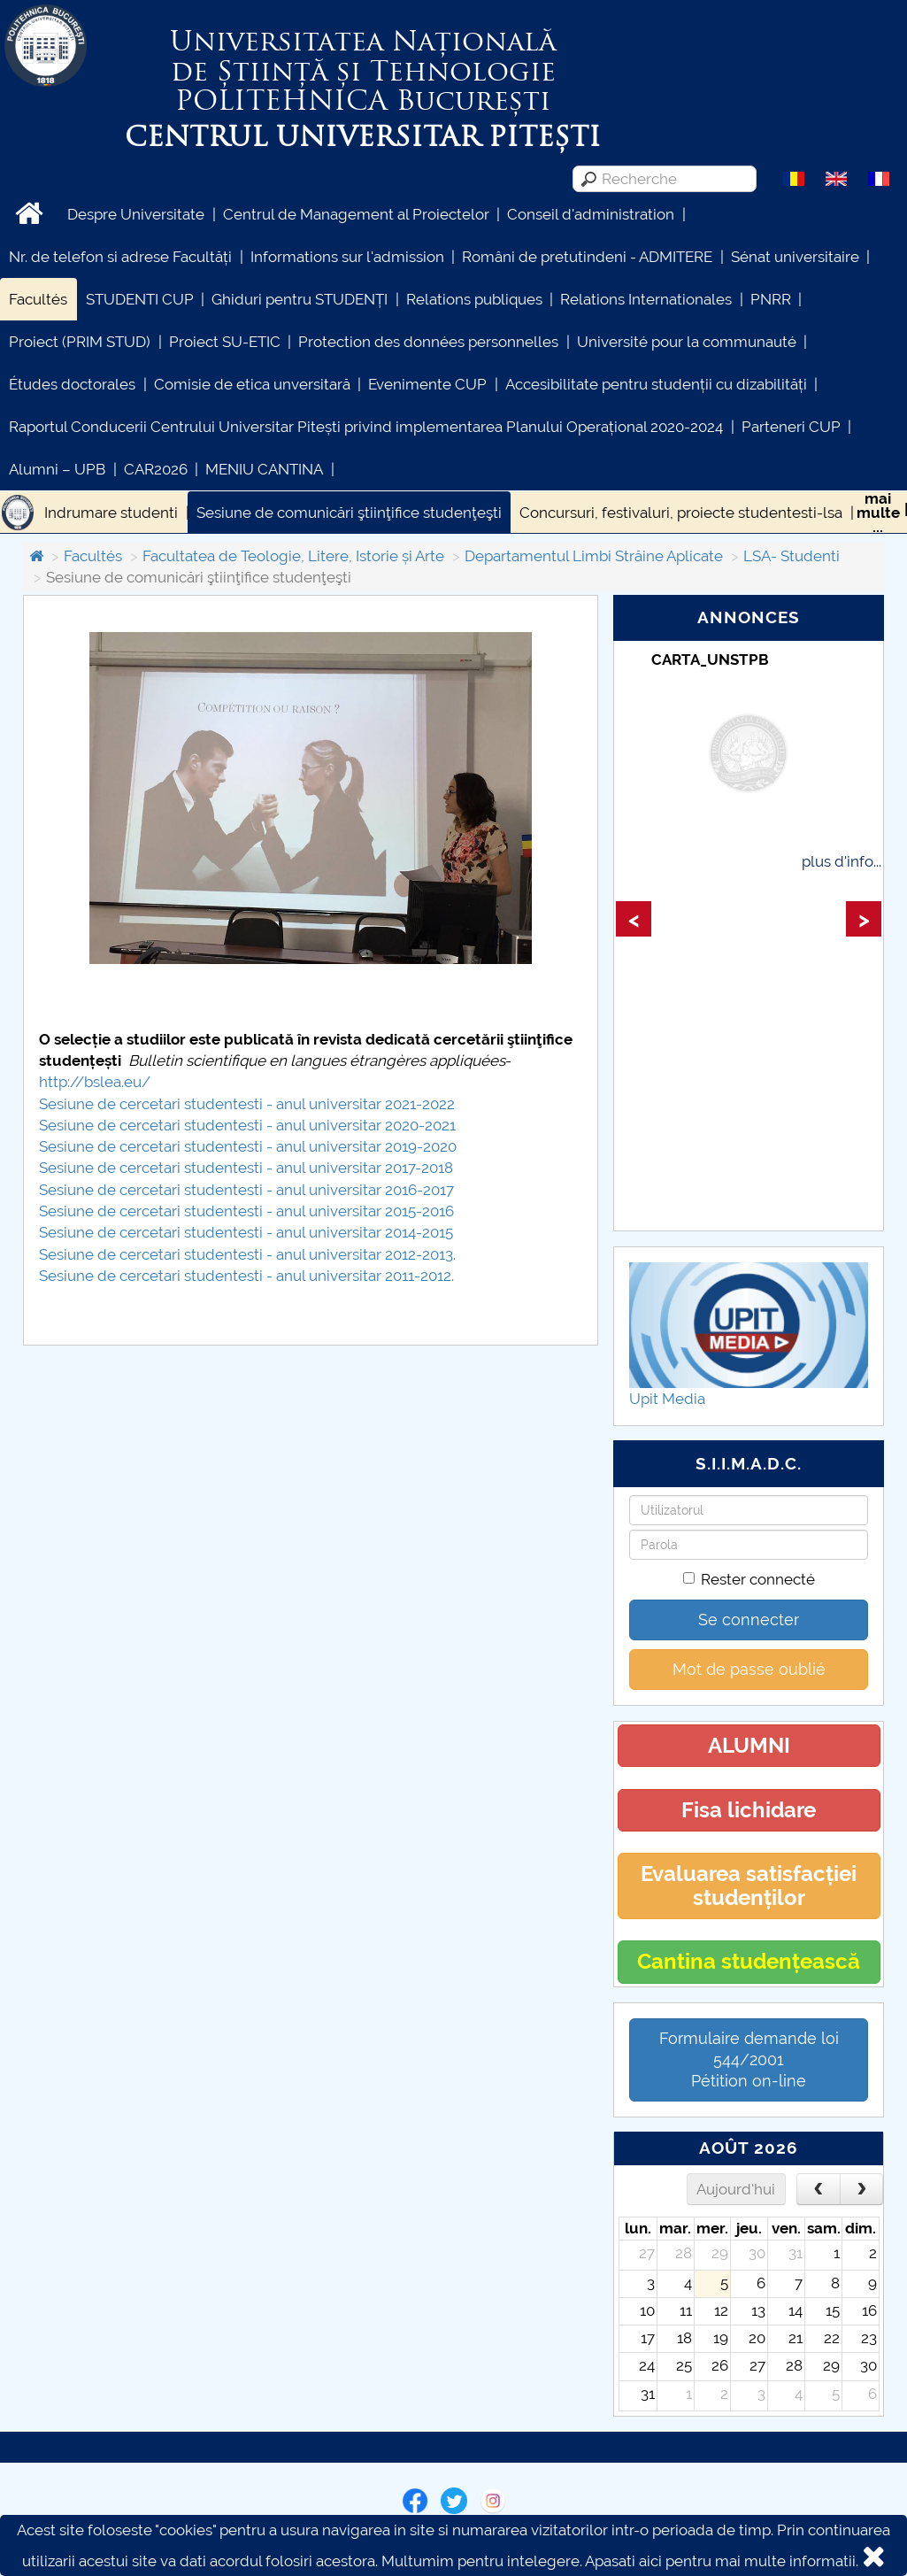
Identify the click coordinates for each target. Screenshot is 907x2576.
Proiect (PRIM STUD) (79, 342)
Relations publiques (474, 299)
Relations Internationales (646, 299)
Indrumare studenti (111, 512)
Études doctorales (72, 384)
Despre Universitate (135, 214)
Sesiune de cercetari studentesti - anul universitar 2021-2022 (247, 1104)
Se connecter (748, 1619)
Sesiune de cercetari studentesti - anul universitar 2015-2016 (246, 1211)
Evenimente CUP (427, 384)
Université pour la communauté (686, 342)
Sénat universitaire (795, 257)
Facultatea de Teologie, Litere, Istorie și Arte (293, 556)
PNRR (770, 299)
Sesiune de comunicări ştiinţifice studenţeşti (349, 512)
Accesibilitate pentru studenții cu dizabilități (656, 384)
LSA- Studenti (791, 556)
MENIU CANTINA (264, 469)
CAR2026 (156, 469)
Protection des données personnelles (428, 342)
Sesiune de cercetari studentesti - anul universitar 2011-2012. (246, 1275)
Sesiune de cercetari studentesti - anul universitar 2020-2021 (247, 1125)
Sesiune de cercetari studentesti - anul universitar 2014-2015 (246, 1232)
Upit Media (667, 1399)
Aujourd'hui (735, 2189)
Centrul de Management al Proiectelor (356, 214)
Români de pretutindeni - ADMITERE (587, 257)
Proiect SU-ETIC (225, 342)
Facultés (38, 299)
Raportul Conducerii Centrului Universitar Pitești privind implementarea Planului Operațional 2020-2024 (366, 427)
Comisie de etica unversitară (252, 384)
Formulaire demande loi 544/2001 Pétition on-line (749, 2059)
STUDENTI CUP (140, 299)
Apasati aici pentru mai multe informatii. (721, 2561)
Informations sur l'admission (347, 257)
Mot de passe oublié (749, 1669)
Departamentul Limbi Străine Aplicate (594, 556)
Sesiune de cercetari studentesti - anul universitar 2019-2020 (248, 1146)
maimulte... (878, 512)
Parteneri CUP (791, 427)
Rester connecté (749, 1579)
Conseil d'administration (590, 214)
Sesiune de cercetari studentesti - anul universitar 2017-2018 (246, 1167)
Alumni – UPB (57, 469)
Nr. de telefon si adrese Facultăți (120, 257)
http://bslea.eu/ (94, 1082)
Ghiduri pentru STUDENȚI (299, 299)
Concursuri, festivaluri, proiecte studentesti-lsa (680, 512)
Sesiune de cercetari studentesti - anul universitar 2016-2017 (246, 1190)
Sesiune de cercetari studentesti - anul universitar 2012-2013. (247, 1254)
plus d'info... (841, 861)
